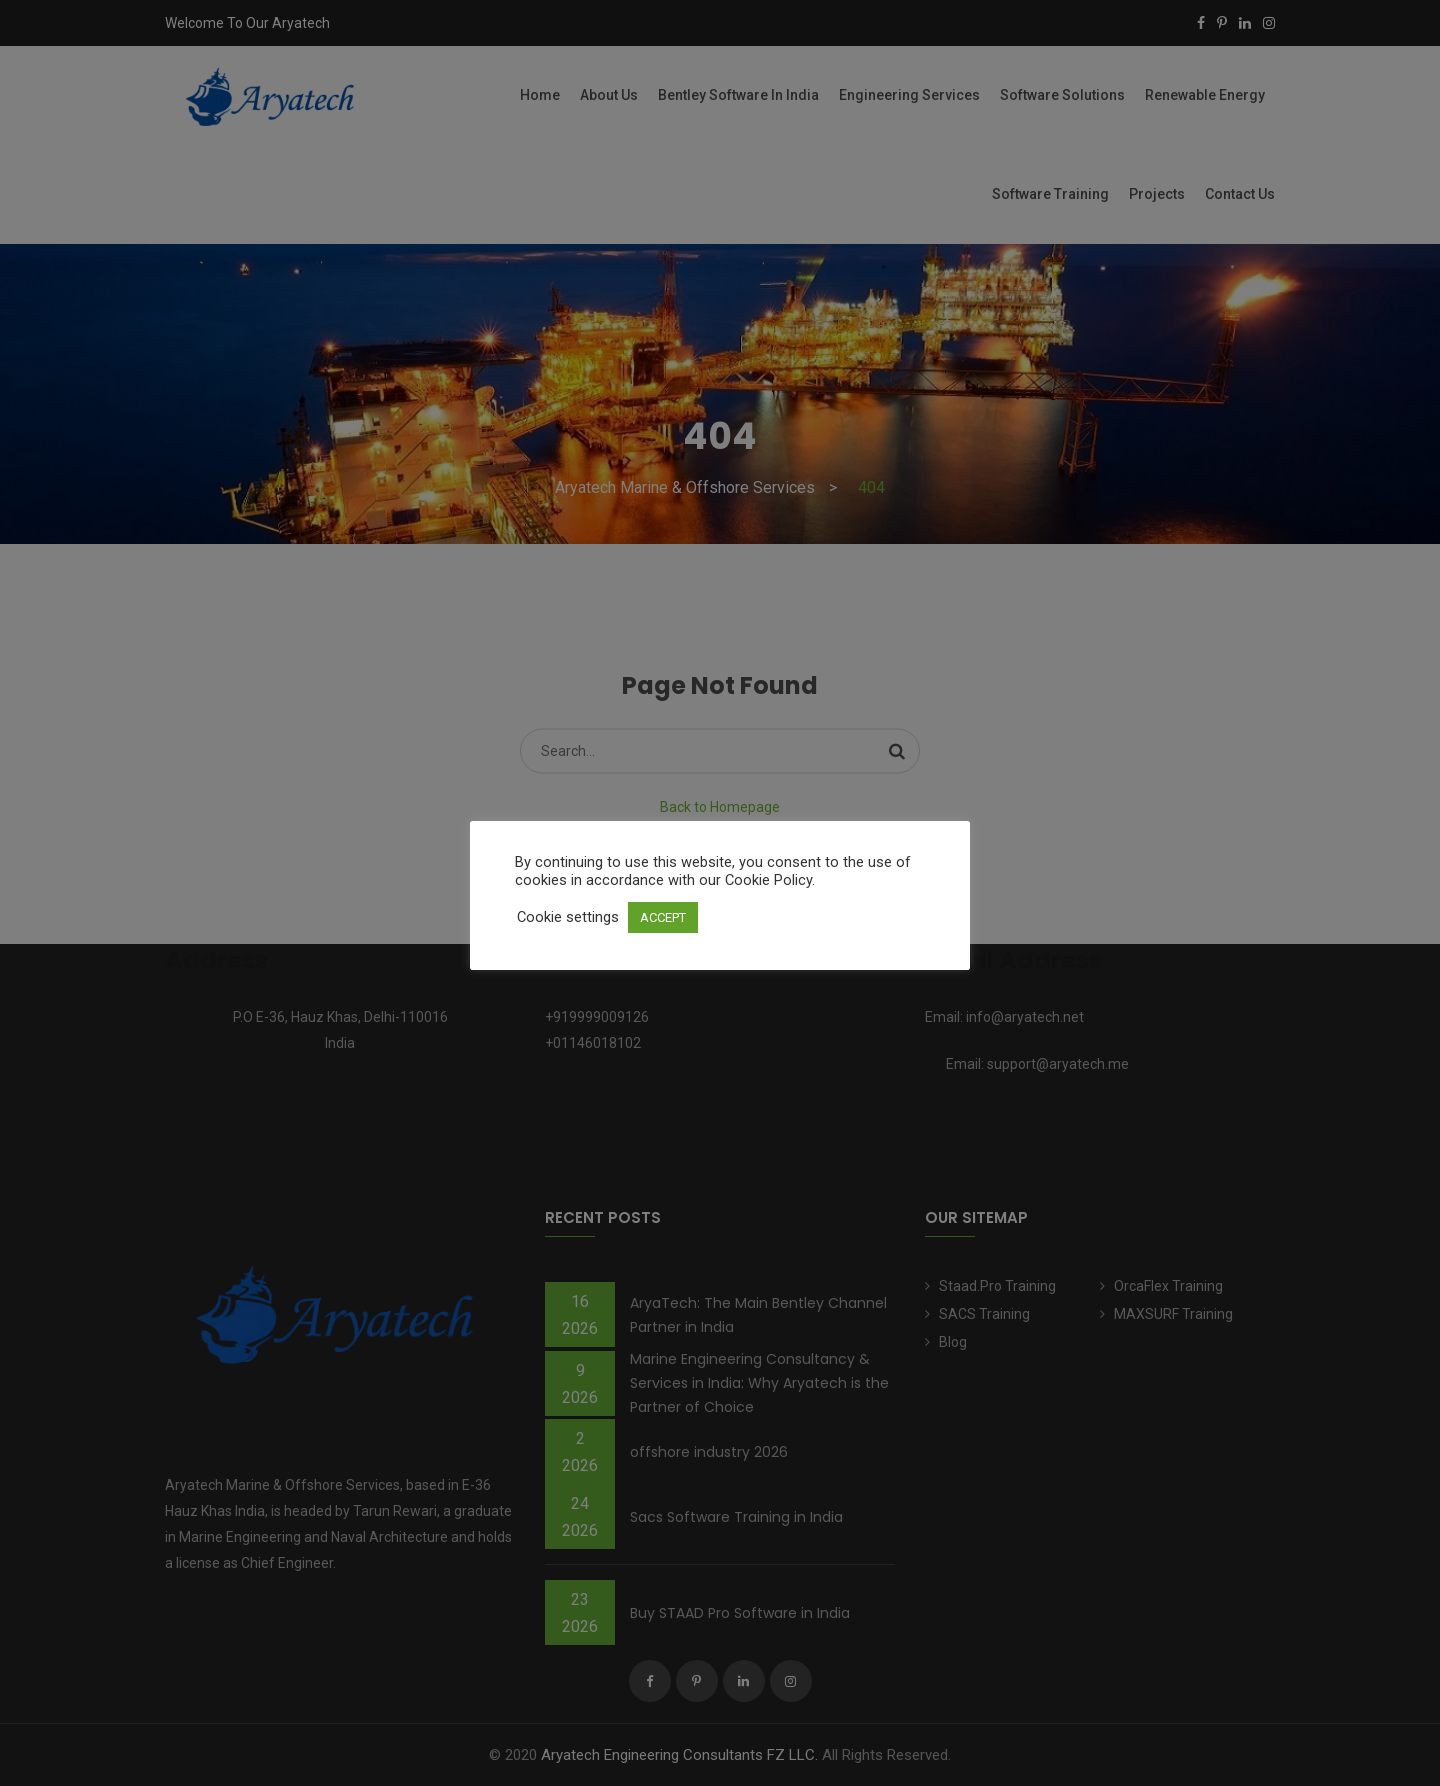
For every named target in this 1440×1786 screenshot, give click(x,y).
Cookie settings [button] (568, 917)
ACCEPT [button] (663, 917)
